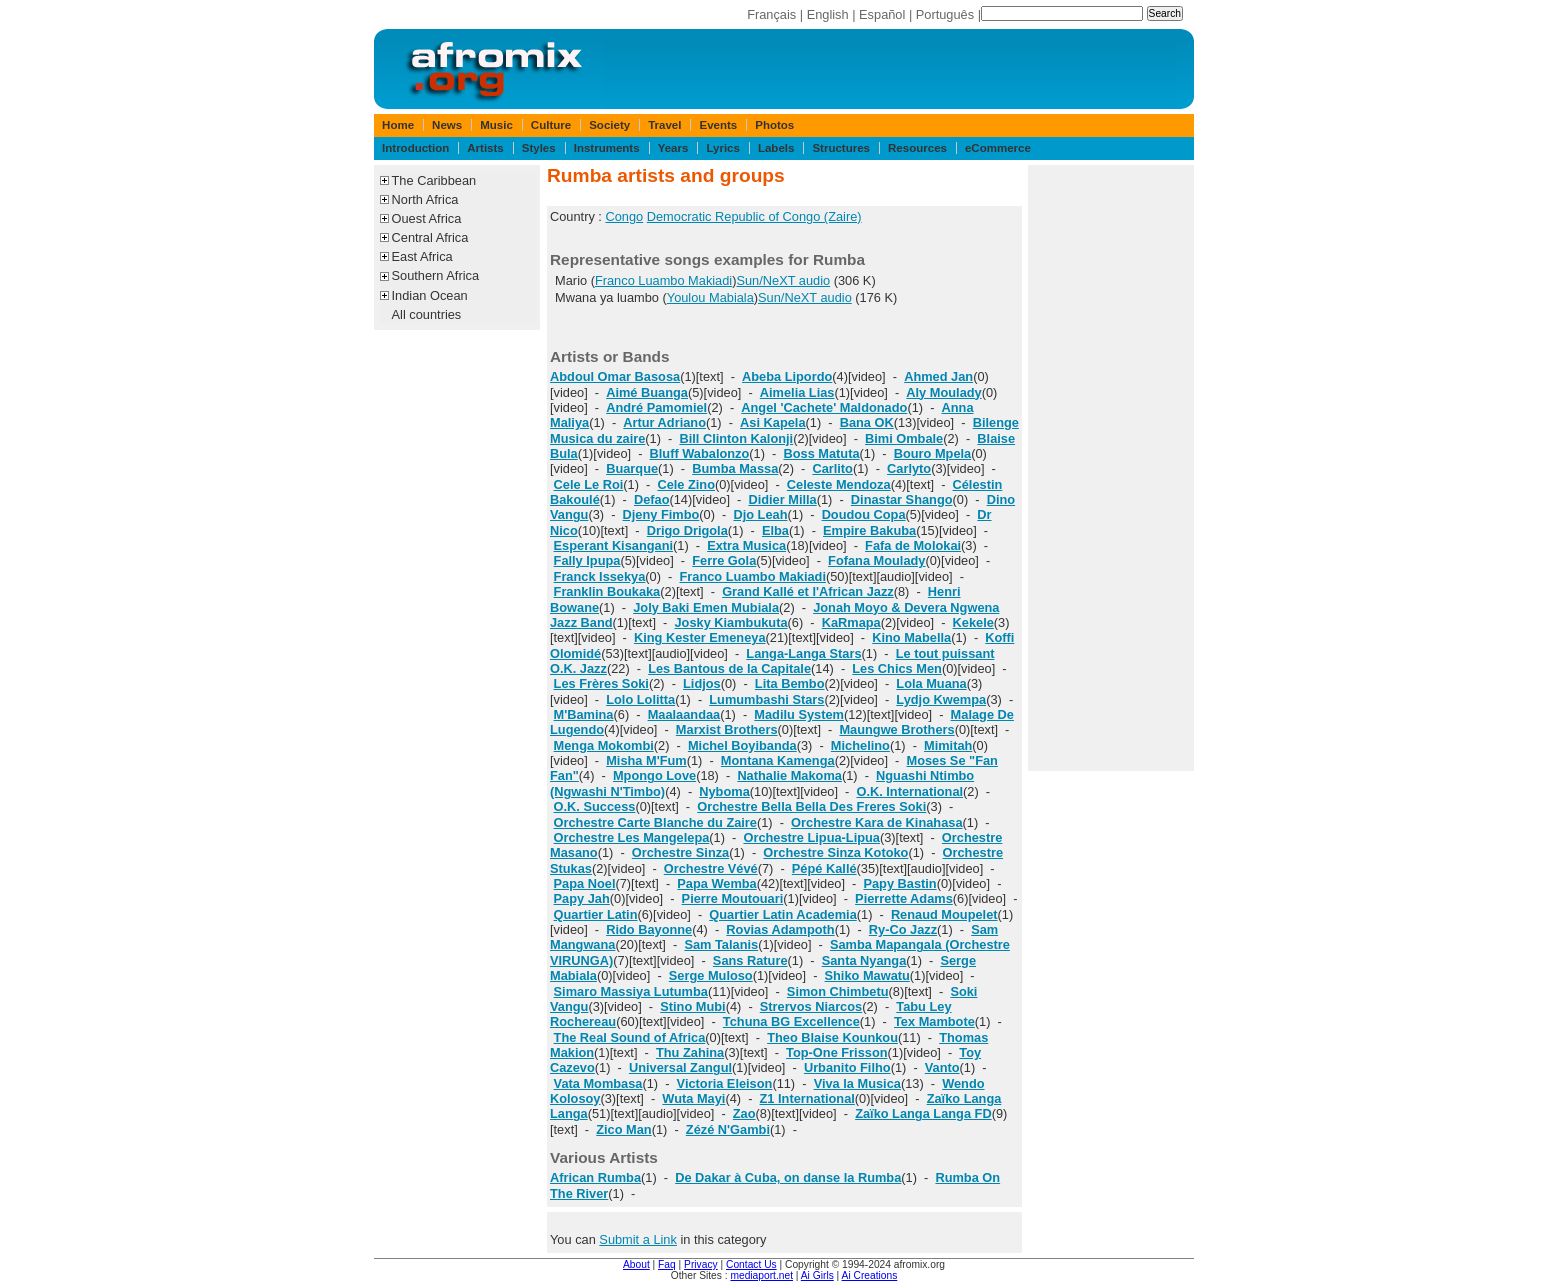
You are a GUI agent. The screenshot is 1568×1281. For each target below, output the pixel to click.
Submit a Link (638, 1239)
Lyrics (723, 148)
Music (496, 125)
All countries (427, 314)
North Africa (425, 199)
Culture (551, 125)
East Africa (422, 256)
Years (673, 148)
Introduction (415, 148)
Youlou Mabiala (710, 297)
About (636, 1264)
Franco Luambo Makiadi (663, 280)
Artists (485, 148)
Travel (664, 125)
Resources (917, 148)
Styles (539, 148)
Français (771, 14)
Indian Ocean (430, 295)
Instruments (607, 148)
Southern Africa (436, 275)
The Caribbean (434, 180)
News (447, 125)
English (828, 14)
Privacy (701, 1264)
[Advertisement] (1111, 468)
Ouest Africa (427, 218)
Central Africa (430, 237)
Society (609, 125)
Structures (841, 148)
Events (718, 125)
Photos (774, 125)
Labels (776, 148)
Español (882, 14)
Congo (624, 216)
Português (945, 14)
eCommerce (998, 148)
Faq (667, 1264)
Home (398, 125)
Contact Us (751, 1264)
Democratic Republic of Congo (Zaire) (754, 216)
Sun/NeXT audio (783, 280)
